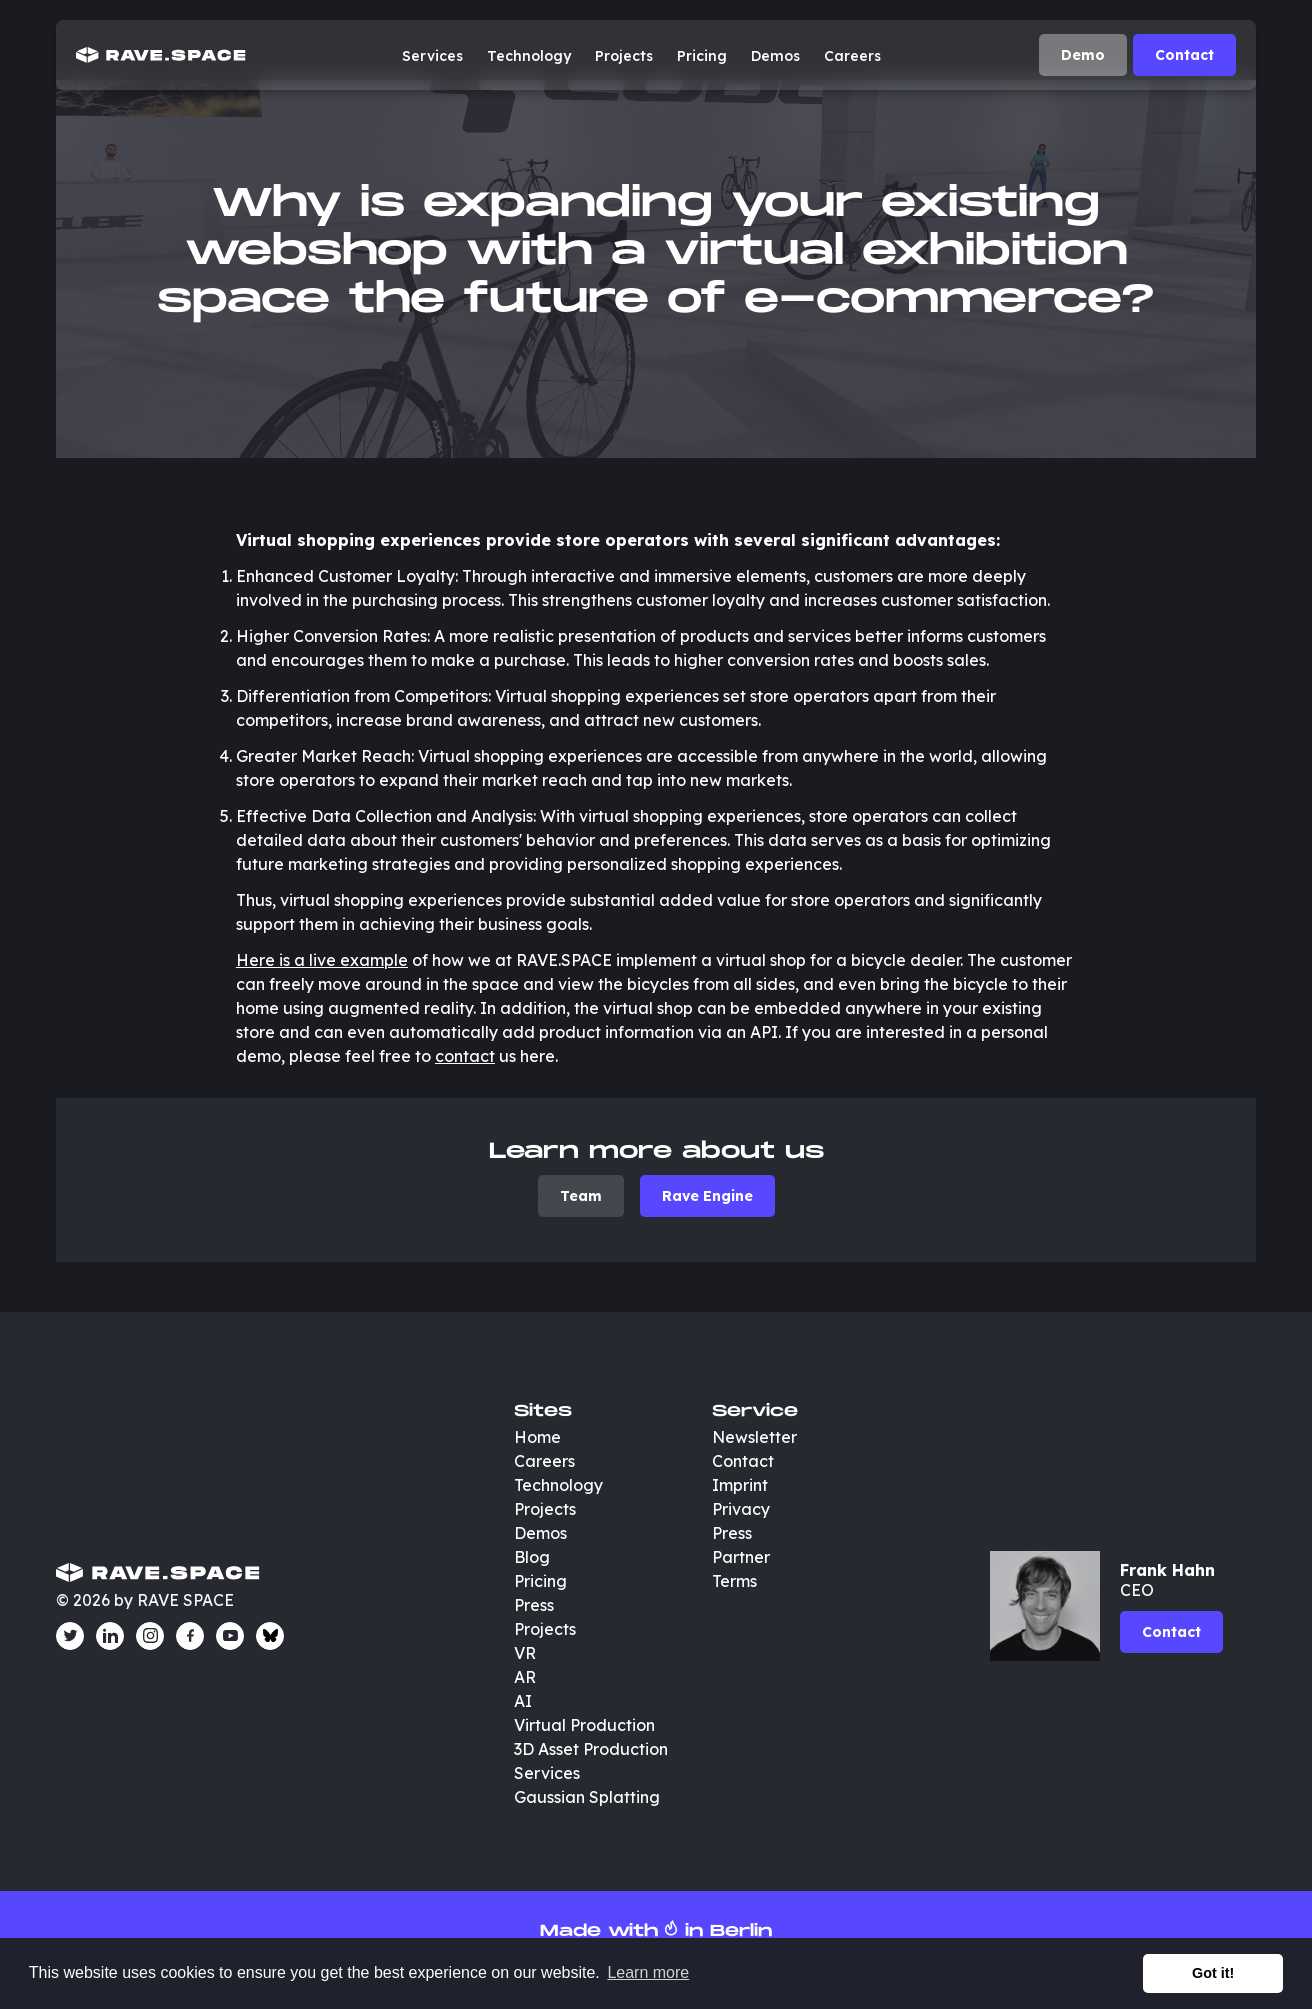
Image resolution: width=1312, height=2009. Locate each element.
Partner (741, 1557)
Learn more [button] (648, 1972)
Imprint (740, 1485)
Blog (532, 1557)
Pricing (702, 56)
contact (465, 1056)
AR (525, 1677)
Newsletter (754, 1437)
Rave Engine (707, 1196)
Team (581, 1196)
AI (523, 1701)
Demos (775, 56)
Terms (734, 1581)
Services (432, 56)
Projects (624, 56)
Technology (529, 56)
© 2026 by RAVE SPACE (145, 1600)
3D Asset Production (593, 1749)
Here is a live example (322, 960)
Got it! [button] (1213, 1973)
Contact (1184, 55)
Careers (852, 56)
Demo (1083, 55)
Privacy (741, 1509)
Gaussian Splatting (587, 1797)
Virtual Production (584, 1725)
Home (537, 1437)
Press (534, 1605)
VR (525, 1653)
